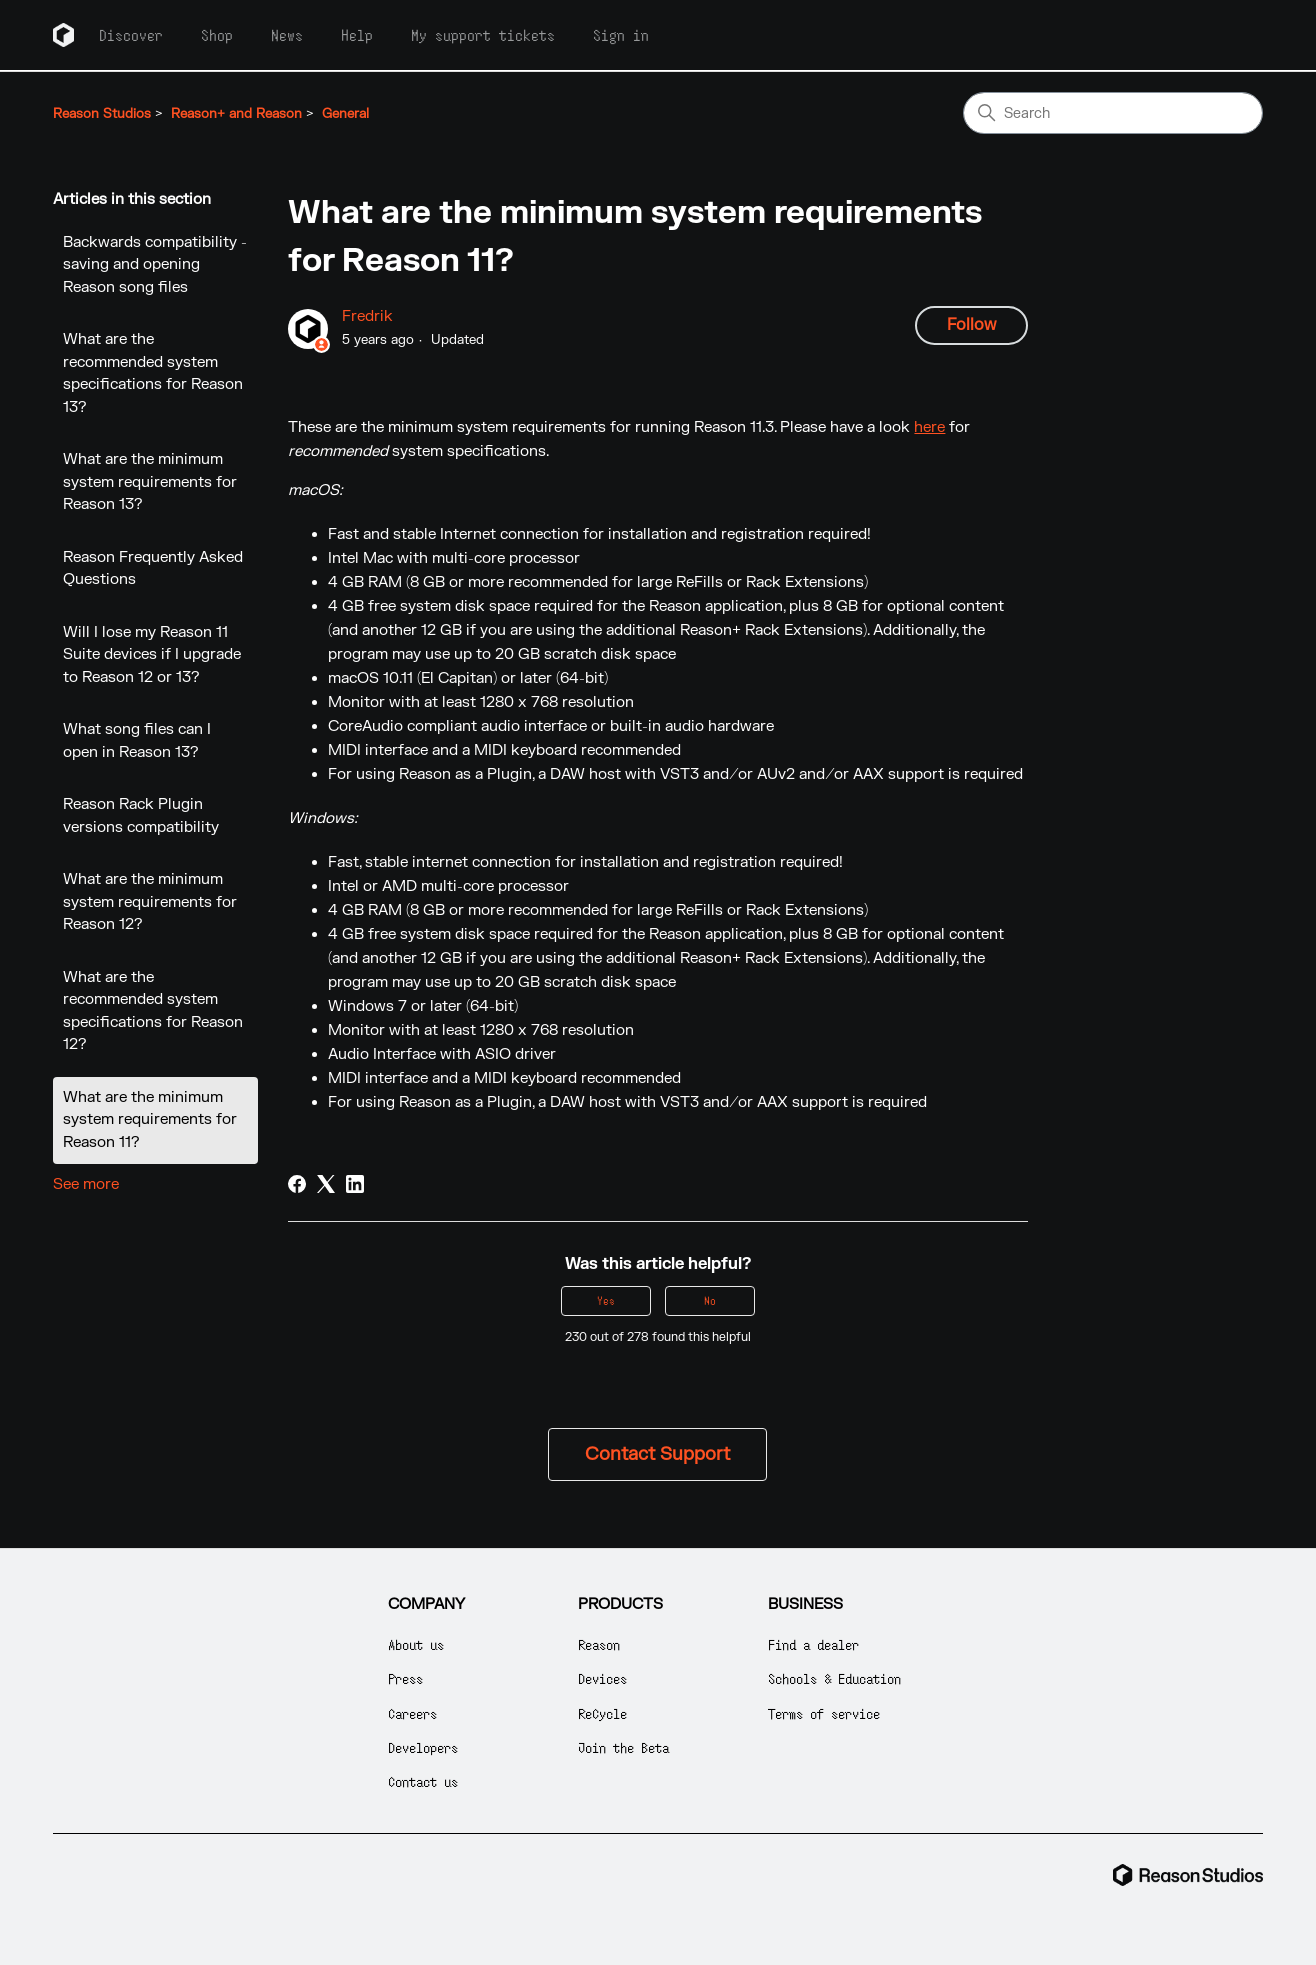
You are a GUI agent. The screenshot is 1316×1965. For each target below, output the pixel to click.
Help (357, 35)
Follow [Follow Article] (971, 325)
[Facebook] (297, 1184)
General (345, 114)
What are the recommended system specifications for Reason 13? (153, 373)
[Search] (1113, 113)
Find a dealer (813, 1644)
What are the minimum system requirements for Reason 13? (150, 482)
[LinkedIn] (355, 1184)
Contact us (423, 1781)
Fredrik (367, 316)
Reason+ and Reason (236, 114)
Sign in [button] (621, 35)
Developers (423, 1747)
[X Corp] (326, 1184)
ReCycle (602, 1713)
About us (416, 1644)
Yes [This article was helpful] (606, 1300)
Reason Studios (102, 114)
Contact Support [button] (657, 1454)
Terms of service (824, 1713)
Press (405, 1678)
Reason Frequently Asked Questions (153, 569)
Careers (412, 1713)
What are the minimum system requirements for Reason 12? (150, 902)
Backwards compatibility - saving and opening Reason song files (155, 265)
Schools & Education (834, 1678)
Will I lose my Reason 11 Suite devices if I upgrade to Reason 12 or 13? (152, 655)
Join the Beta (623, 1747)
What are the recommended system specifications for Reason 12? (153, 1011)
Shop (217, 35)
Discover (131, 35)
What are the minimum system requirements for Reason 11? (150, 1120)
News (287, 35)
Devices (602, 1678)
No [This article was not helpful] (710, 1300)
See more (86, 1184)
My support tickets (483, 35)
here (929, 427)
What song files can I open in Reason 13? (137, 741)
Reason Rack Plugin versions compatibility (141, 816)
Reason (599, 1644)
